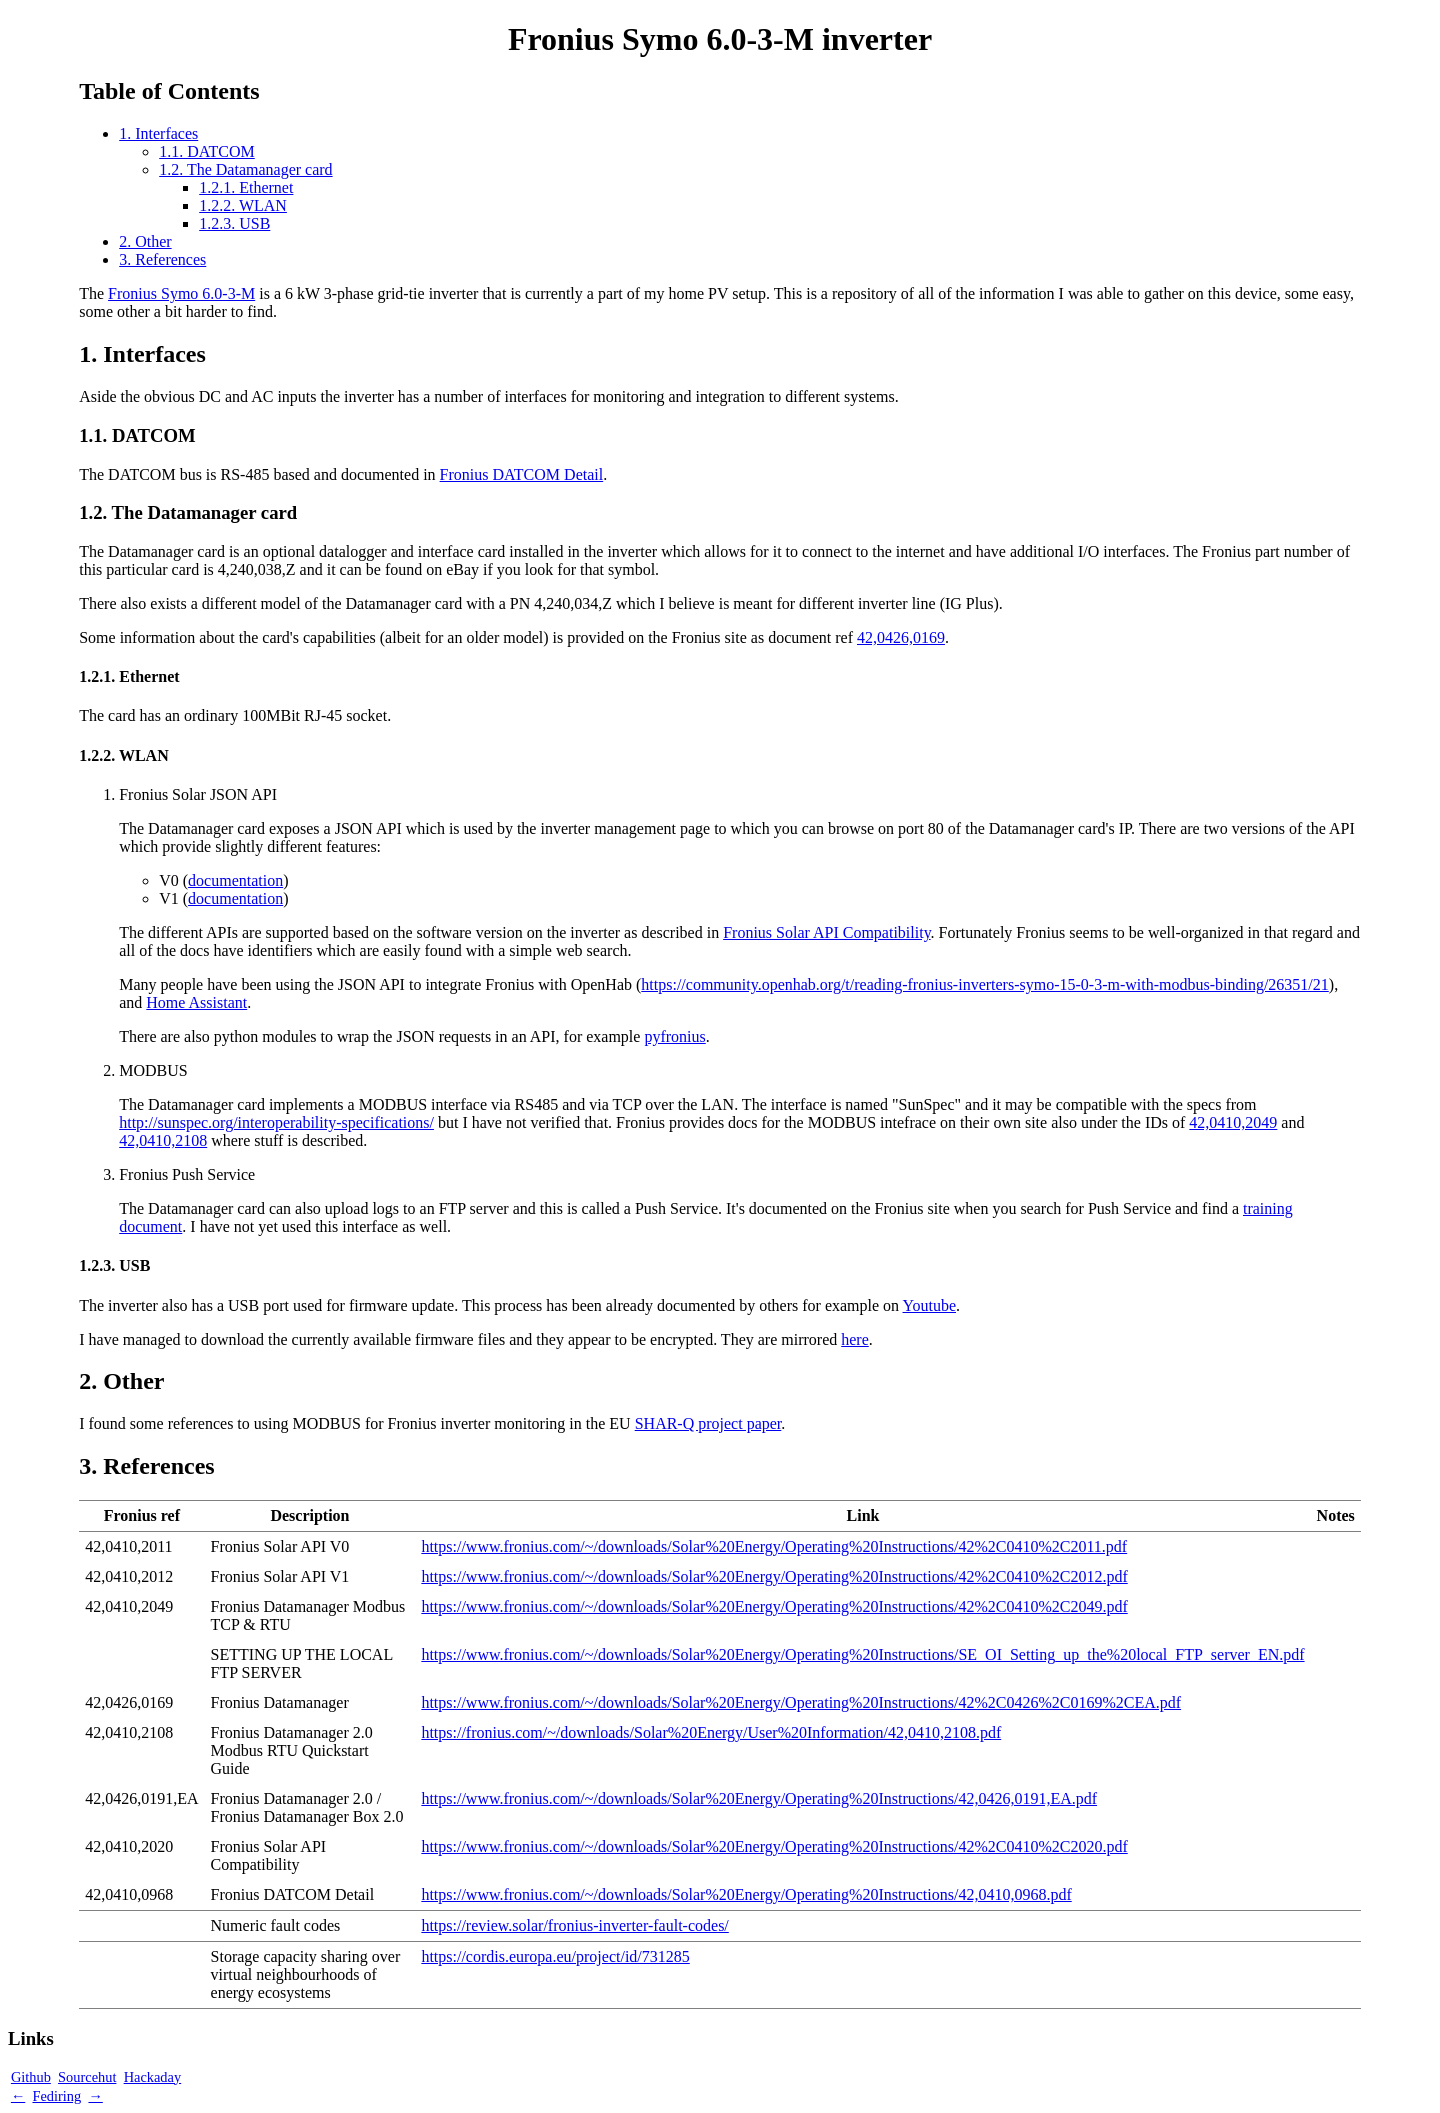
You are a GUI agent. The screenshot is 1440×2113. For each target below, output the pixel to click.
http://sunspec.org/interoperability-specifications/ (276, 1122)
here (855, 1339)
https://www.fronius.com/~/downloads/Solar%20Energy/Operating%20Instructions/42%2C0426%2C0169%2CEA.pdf (801, 1702)
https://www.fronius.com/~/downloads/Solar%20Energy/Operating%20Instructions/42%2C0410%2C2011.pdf (774, 1546)
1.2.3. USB (234, 223)
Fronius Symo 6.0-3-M (181, 293)
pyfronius (674, 1036)
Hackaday (153, 2077)
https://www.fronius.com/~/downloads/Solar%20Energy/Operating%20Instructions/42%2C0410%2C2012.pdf (774, 1576)
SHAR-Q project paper (708, 1423)
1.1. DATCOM (207, 151)
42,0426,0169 (901, 637)
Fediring (56, 2096)
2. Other (145, 241)
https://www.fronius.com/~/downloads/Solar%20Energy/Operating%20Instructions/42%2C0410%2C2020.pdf (774, 1846)
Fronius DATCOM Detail (522, 474)
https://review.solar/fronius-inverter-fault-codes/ (574, 1925)
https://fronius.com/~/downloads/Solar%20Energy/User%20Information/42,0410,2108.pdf (711, 1732)
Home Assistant (196, 1002)
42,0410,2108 (163, 1140)
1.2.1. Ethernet (246, 187)
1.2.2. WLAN (243, 205)
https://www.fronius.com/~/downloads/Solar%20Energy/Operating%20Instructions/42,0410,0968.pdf (746, 1894)
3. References (162, 259)
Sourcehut (87, 2077)
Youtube (930, 1305)
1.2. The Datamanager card (245, 169)
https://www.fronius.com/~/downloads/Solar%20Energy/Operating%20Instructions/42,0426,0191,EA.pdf (759, 1798)
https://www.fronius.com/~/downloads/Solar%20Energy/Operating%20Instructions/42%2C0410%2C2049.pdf (774, 1606)
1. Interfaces (158, 133)
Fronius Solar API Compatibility (826, 932)
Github (31, 2077)
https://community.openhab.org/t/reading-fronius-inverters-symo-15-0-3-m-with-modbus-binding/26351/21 (984, 984)
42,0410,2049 (1233, 1122)
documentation (235, 880)
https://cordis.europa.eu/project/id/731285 (555, 1956)
